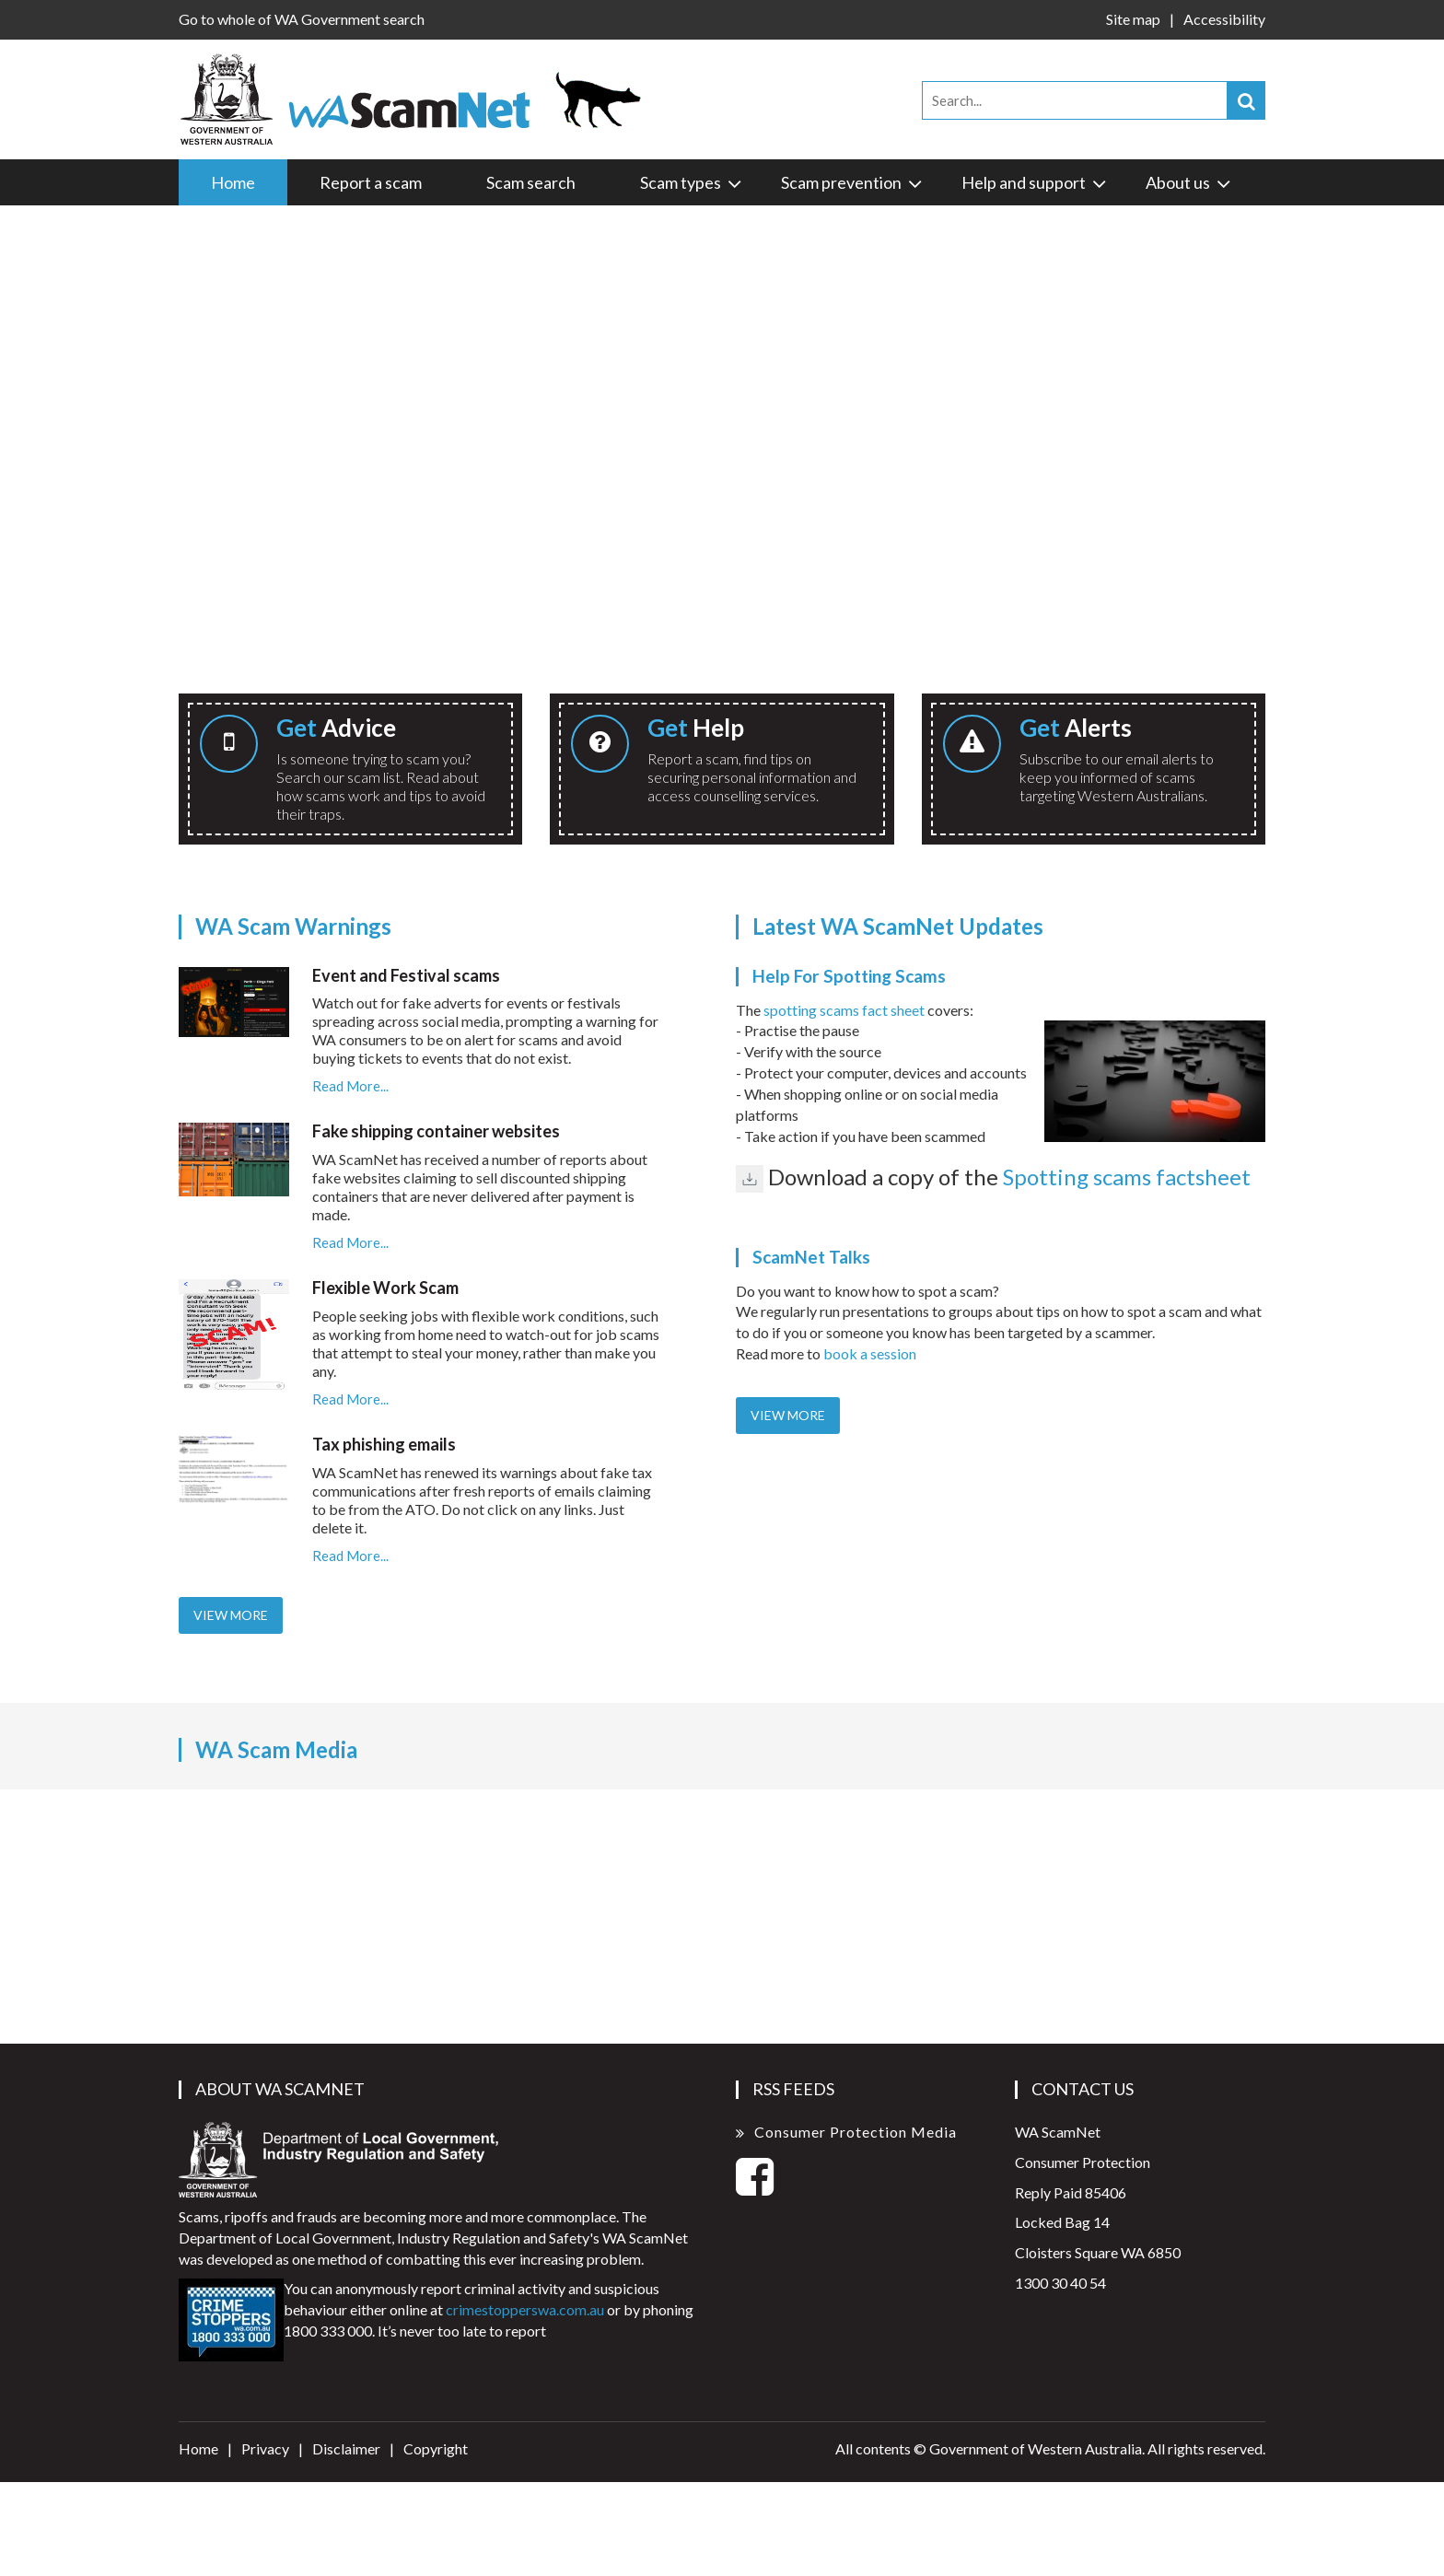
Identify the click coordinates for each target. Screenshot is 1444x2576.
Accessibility (1224, 19)
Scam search (531, 182)
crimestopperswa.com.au (525, 2309)
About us (1189, 182)
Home (233, 182)
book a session (869, 1353)
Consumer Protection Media (855, 2131)
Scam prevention (853, 182)
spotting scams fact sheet (844, 1010)
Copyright (435, 2448)
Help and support (1035, 182)
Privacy (265, 2448)
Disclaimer (346, 2448)
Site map (1133, 19)
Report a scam (371, 182)
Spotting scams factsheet (1127, 1176)
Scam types (692, 182)
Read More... (350, 1086)
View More (230, 1615)
